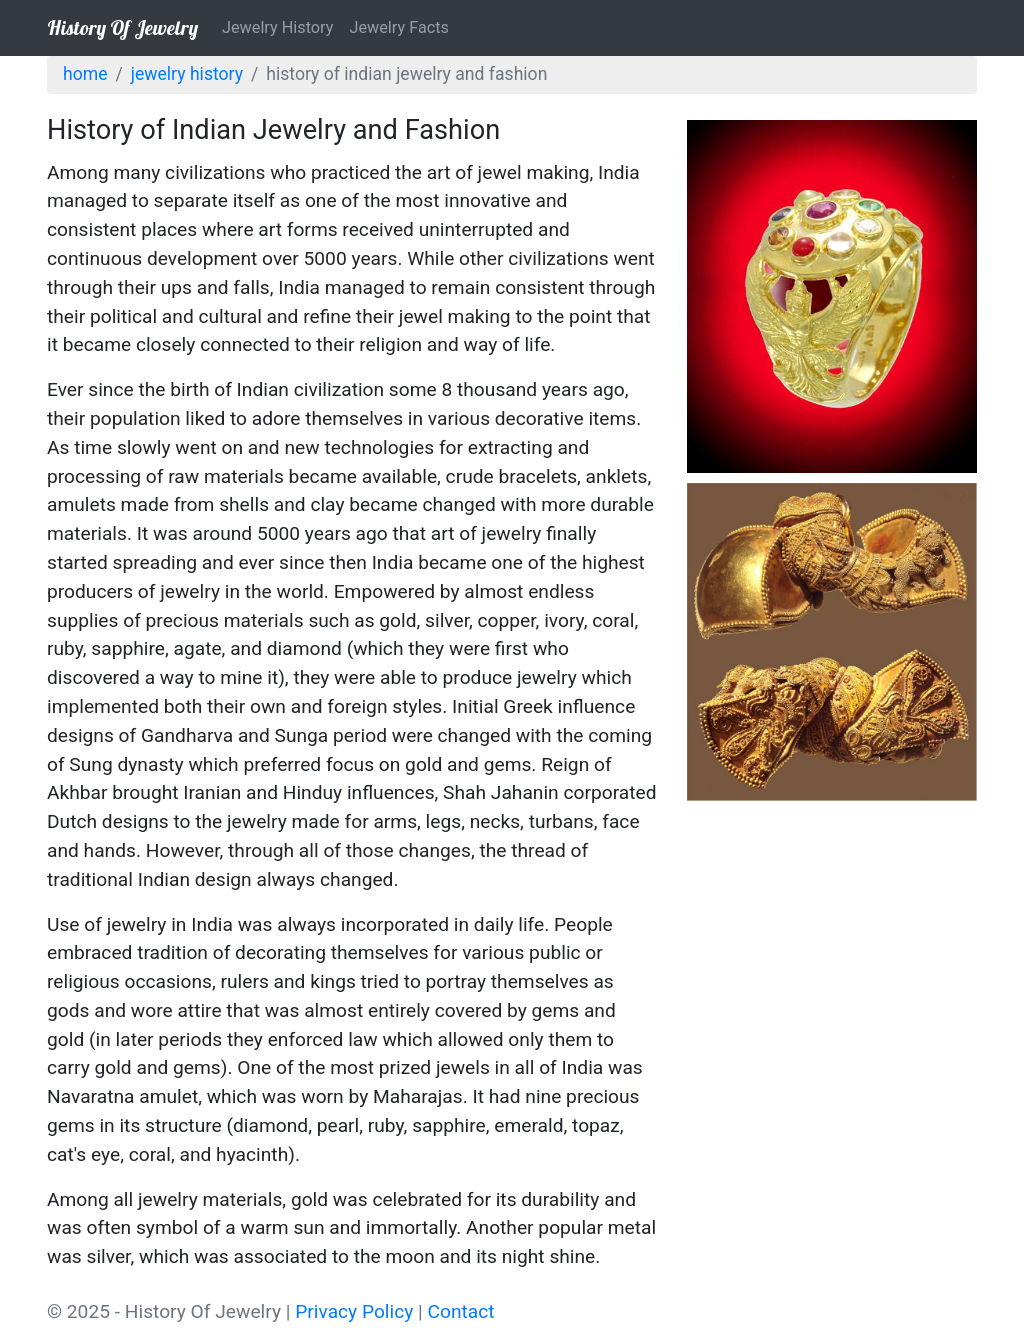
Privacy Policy (354, 1311)
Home (85, 74)
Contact (461, 1311)
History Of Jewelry (122, 27)
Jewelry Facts (399, 27)
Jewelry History (277, 27)
